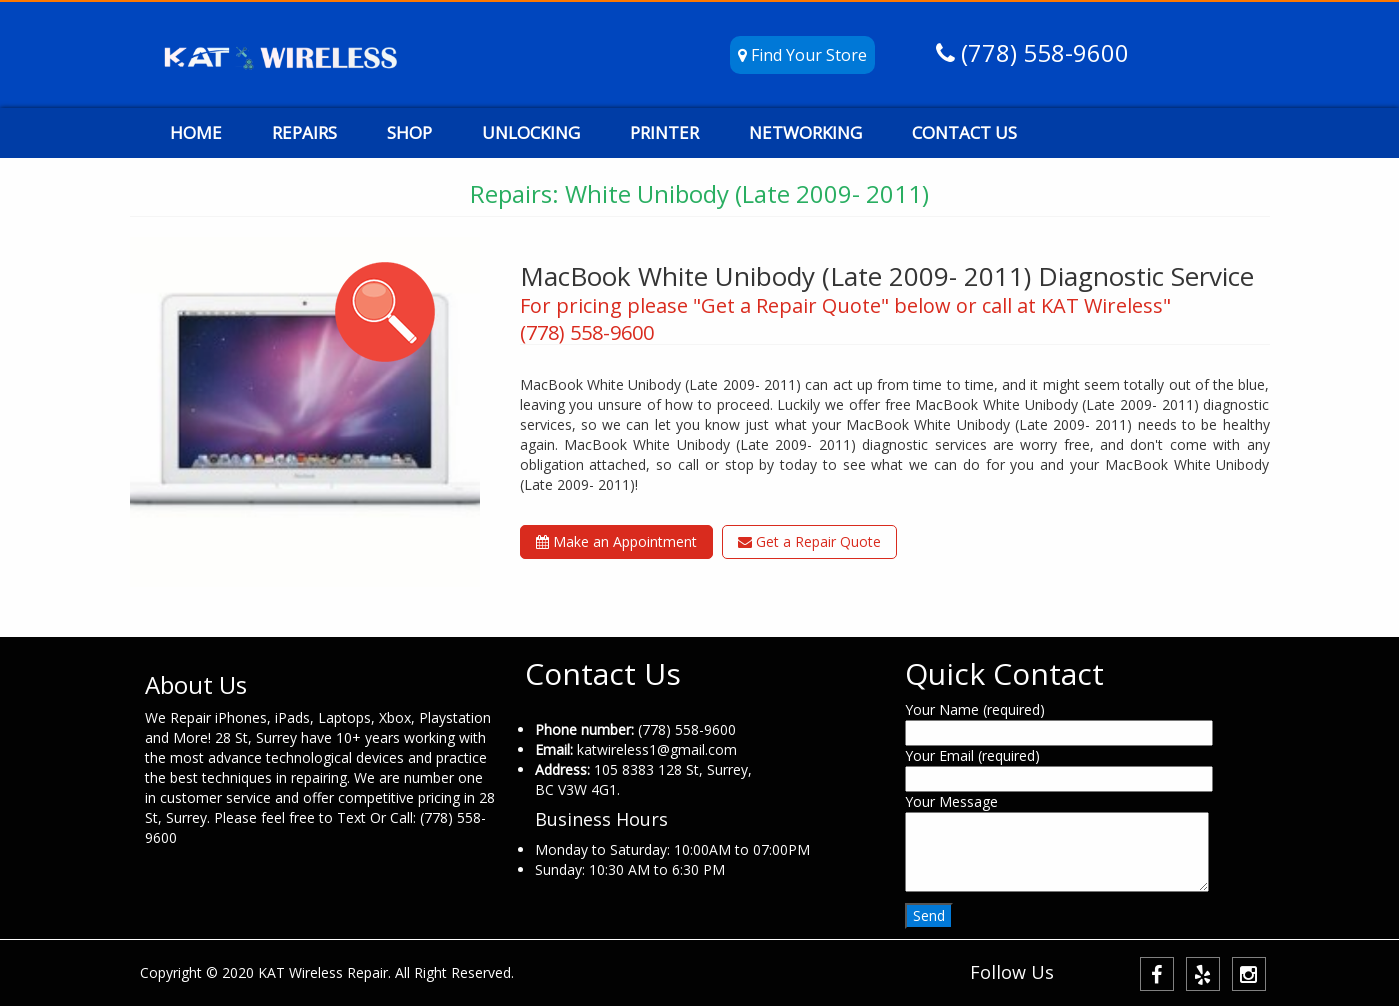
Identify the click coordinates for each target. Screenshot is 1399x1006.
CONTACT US (964, 132)
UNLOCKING (531, 132)
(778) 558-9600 (1042, 52)
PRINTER (664, 132)
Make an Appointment (616, 541)
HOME (196, 132)
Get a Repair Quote (809, 541)
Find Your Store (802, 55)
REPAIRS (304, 132)
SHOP (409, 132)
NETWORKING (805, 132)
